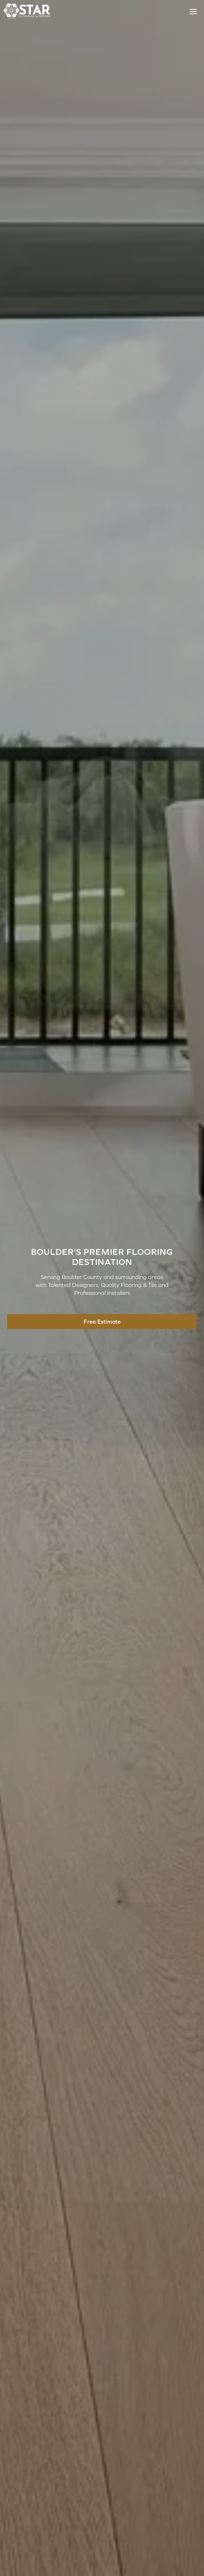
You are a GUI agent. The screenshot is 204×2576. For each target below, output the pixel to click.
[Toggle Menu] (193, 11)
